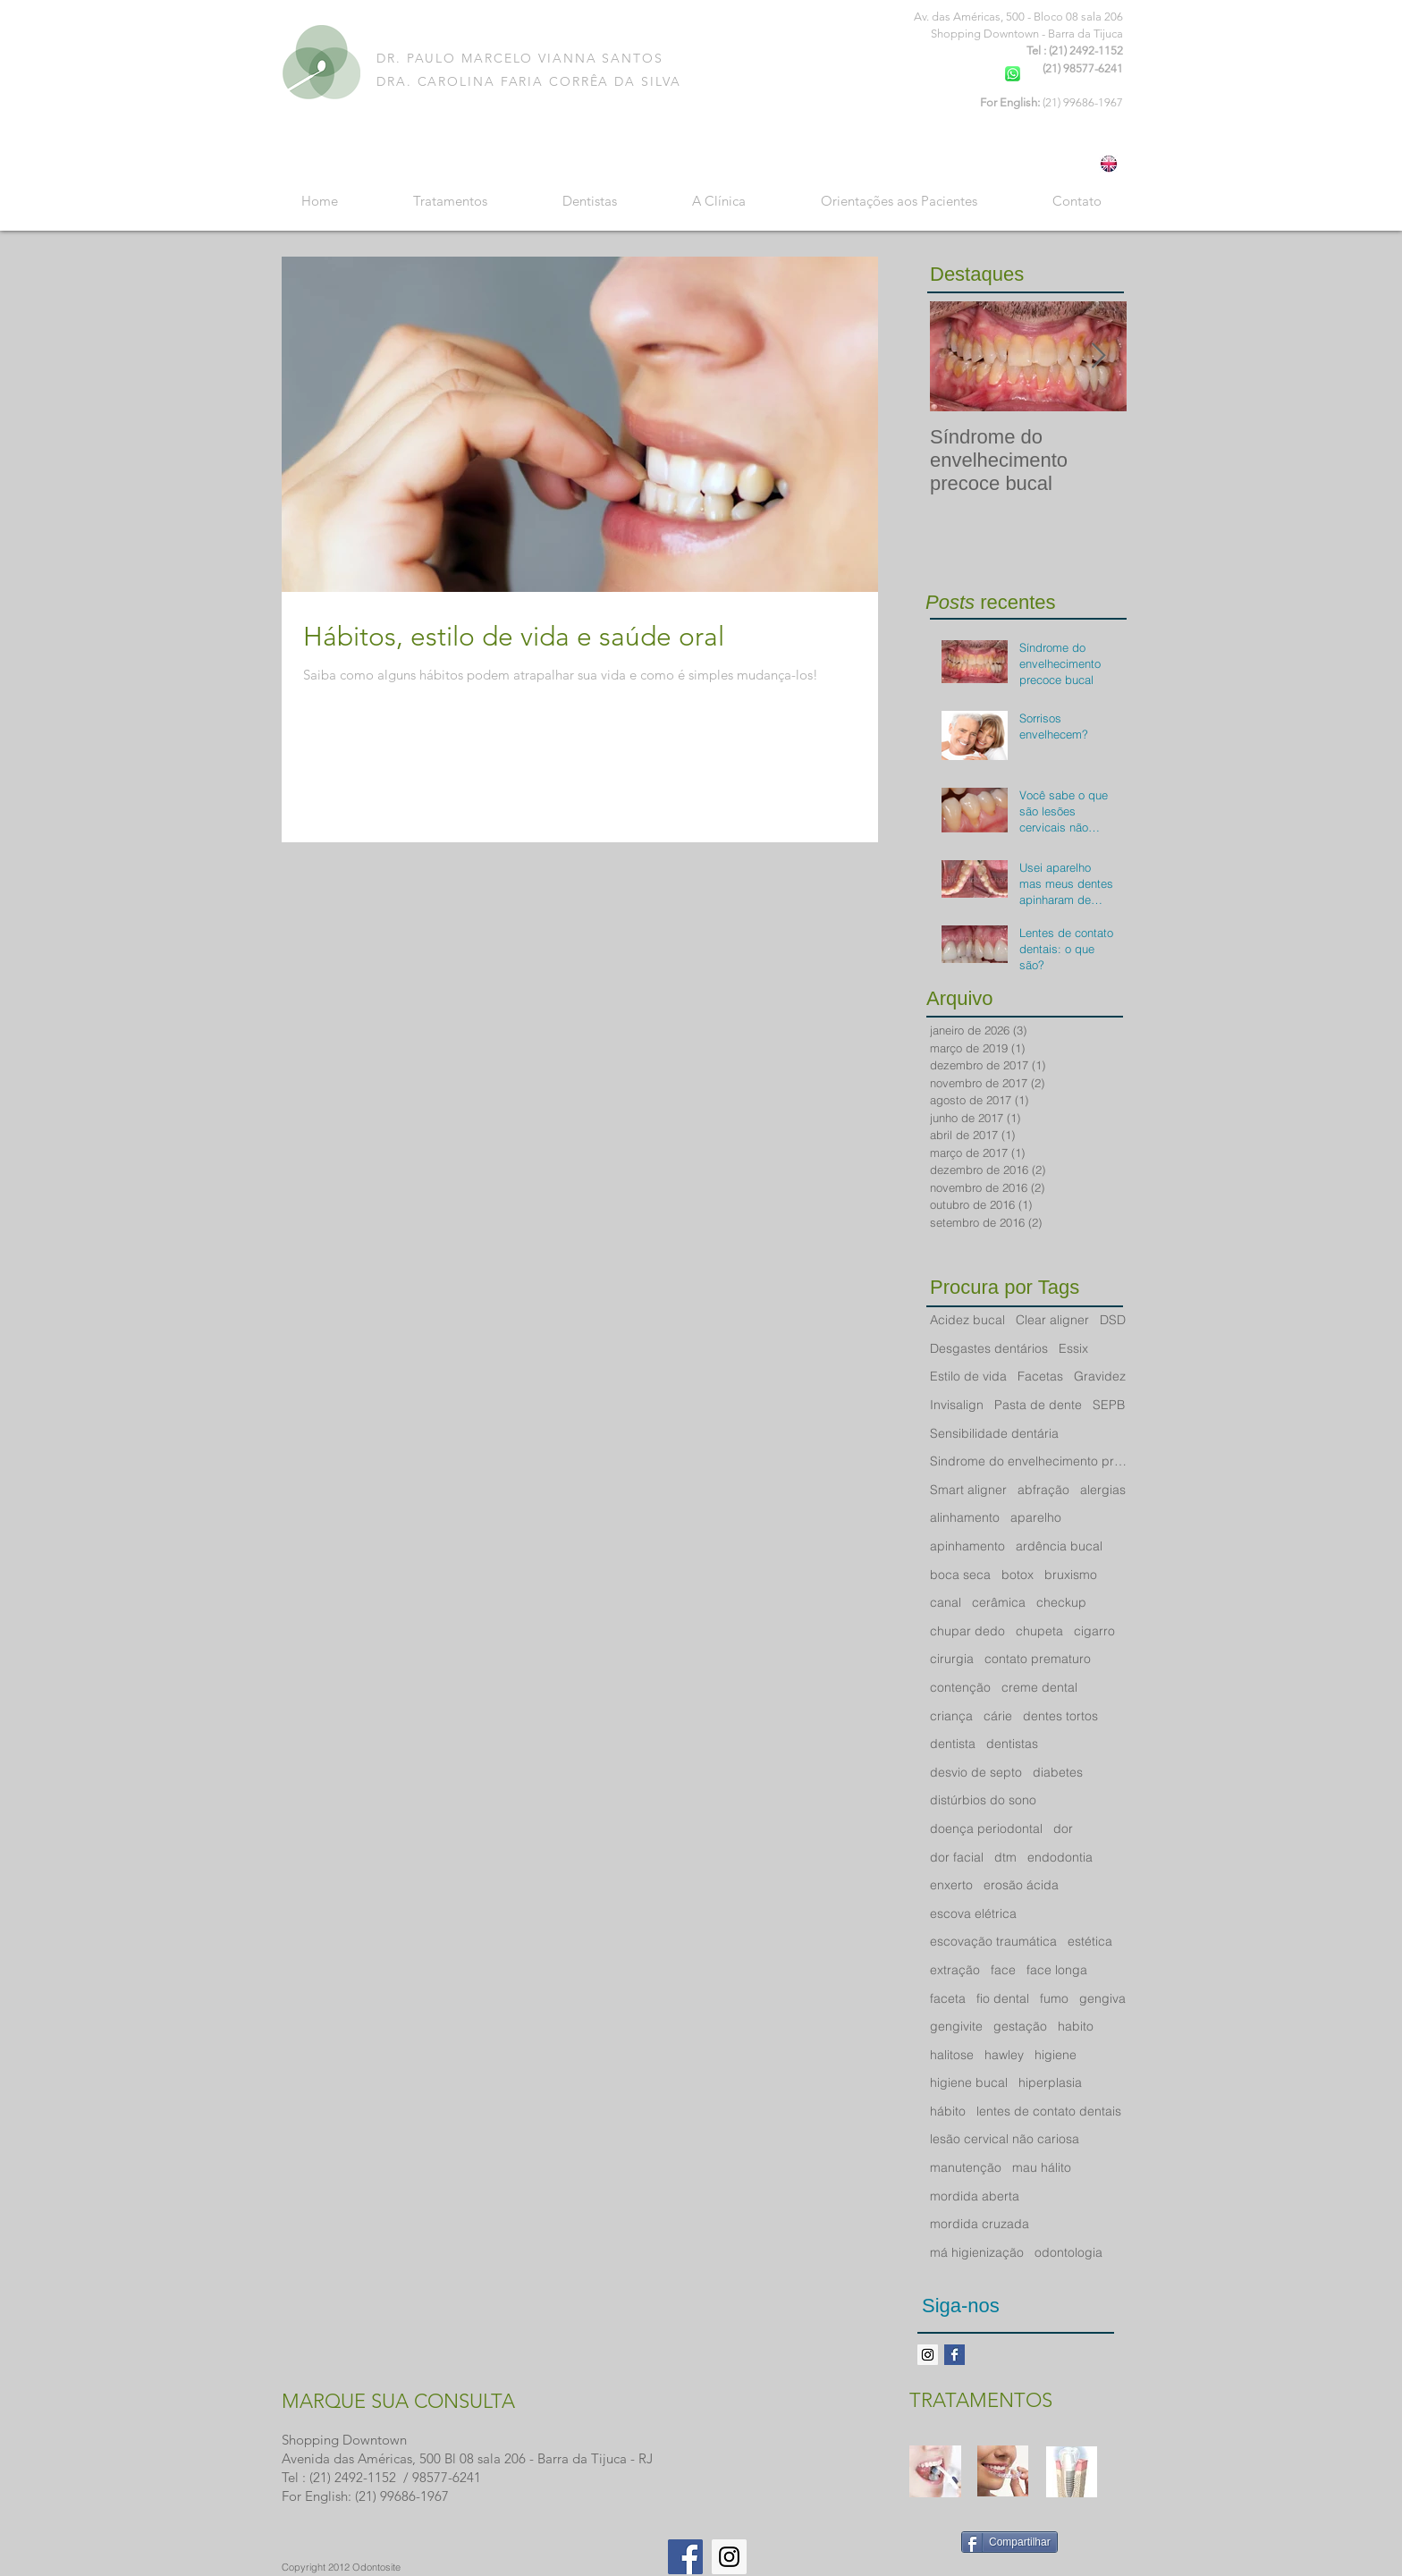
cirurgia (952, 1659)
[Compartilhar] (1009, 2542)
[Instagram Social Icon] (729, 2556)
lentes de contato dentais (1048, 2111)
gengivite (956, 2026)
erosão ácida (1021, 1885)
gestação (1020, 2026)
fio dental (1002, 1998)
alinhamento (965, 1517)
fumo (1054, 1998)
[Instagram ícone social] (927, 2354)
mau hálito (1041, 2167)
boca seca (960, 1575)
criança (951, 1716)
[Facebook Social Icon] (685, 2556)
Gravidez (1100, 1376)
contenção (960, 1687)
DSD (1113, 1320)
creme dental (1039, 1687)
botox (1017, 1575)
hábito (948, 2111)
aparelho (1035, 1517)
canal (945, 1602)
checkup (1061, 1602)
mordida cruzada (979, 2224)
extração (955, 1970)
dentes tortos (1060, 1716)
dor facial (957, 1857)
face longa (1056, 1970)
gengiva (1102, 1998)
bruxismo (1070, 1575)
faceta (948, 1998)
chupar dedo (967, 1631)
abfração (1043, 1490)
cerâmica (999, 1602)
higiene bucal (969, 2082)
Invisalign (957, 1405)
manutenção (965, 2167)
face (1003, 1970)
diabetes (1058, 1772)
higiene (1056, 2055)
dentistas (1012, 1744)
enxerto (951, 1885)
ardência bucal (1059, 1546)
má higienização (977, 2252)
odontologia (1068, 2252)
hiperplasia (1050, 2082)
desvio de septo (976, 1772)
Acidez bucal (967, 1320)
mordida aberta (974, 2196)
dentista (952, 1744)
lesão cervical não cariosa (1004, 2139)
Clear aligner (1052, 1320)
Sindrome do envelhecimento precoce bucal (1028, 1461)
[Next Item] (1098, 356)
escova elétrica (973, 1913)
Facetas (1040, 1376)
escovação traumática (993, 1941)
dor (1063, 1828)
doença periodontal (986, 1828)
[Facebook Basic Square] (954, 2354)
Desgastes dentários (989, 1348)
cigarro (1094, 1631)
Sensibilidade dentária (994, 1433)
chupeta (1039, 1631)
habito (1076, 2026)
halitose (952, 2055)
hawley (1004, 2055)
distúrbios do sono (983, 1800)
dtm (1005, 1857)
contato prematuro (1037, 1659)
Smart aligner (968, 1490)
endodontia (1060, 1857)
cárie (998, 1716)
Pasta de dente (1038, 1405)
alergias (1103, 1490)
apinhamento (967, 1546)
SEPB (1109, 1405)
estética (1090, 1941)
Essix (1073, 1348)
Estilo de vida (968, 1376)
